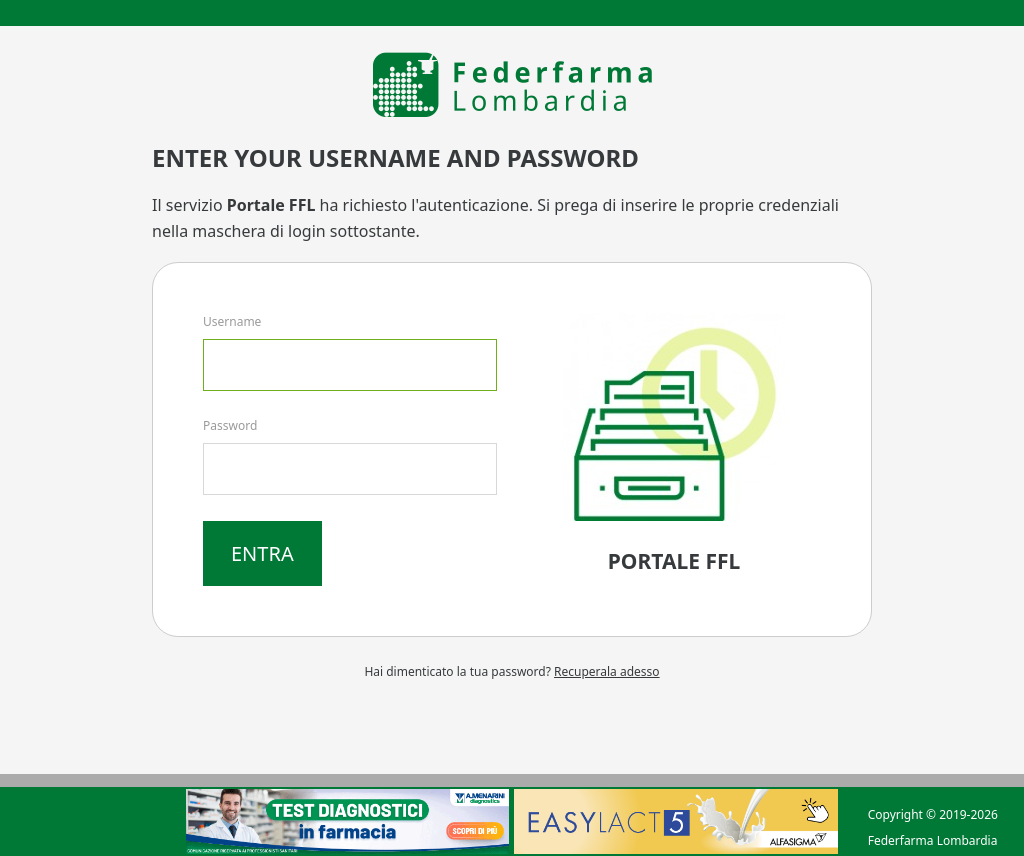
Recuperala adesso (607, 671)
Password (230, 425)
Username (232, 321)
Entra (262, 553)
